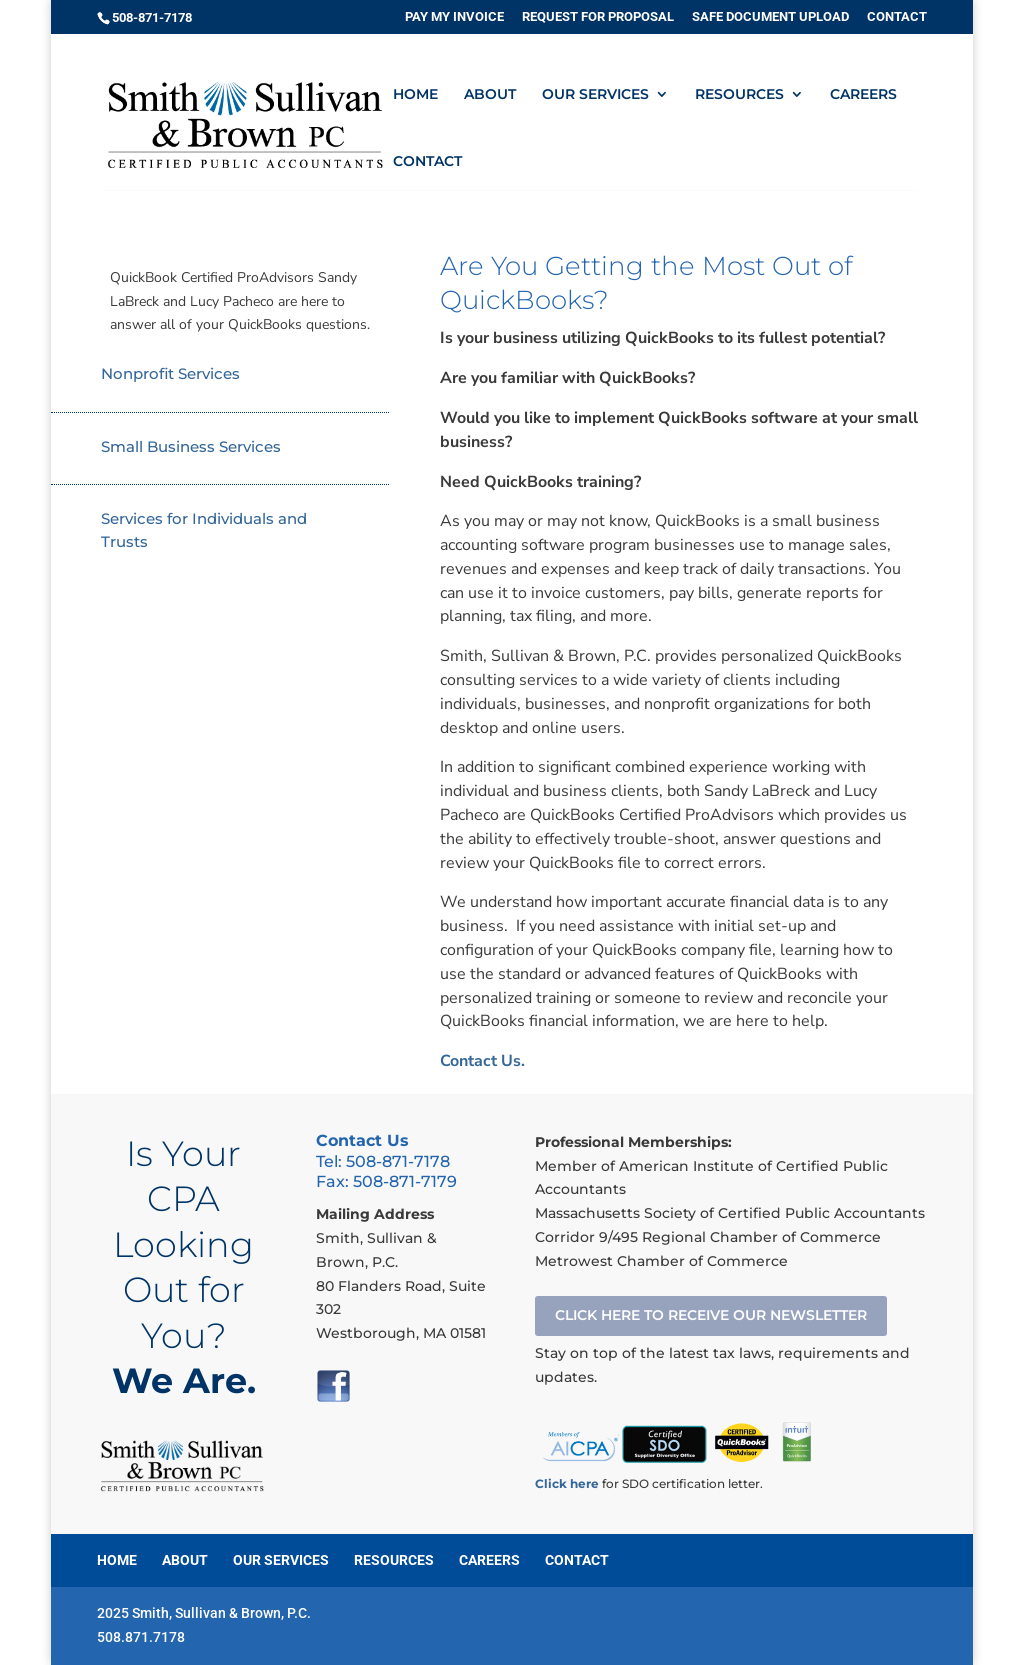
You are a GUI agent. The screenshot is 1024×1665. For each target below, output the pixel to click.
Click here (567, 1483)
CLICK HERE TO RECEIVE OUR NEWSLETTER (711, 1315)
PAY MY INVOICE (454, 17)
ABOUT (490, 95)
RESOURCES (739, 95)
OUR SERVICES (595, 95)
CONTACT (897, 17)
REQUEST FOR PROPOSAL (598, 17)
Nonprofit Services (170, 373)
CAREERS (863, 95)
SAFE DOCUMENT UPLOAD (770, 17)
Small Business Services (191, 446)
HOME (415, 95)
